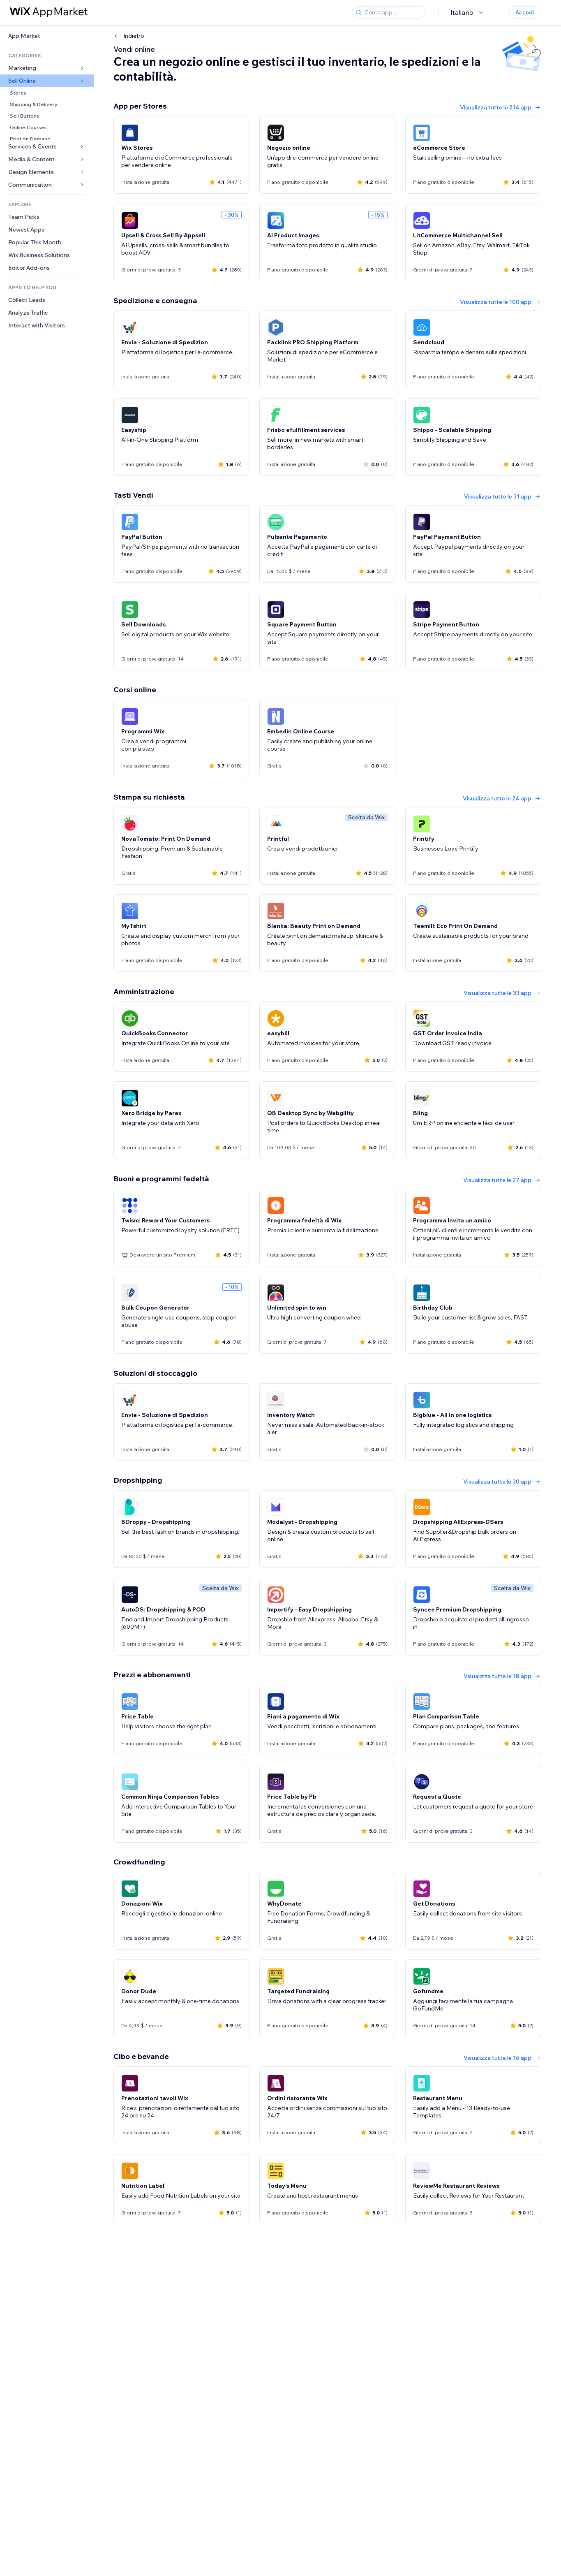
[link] (47, 36)
